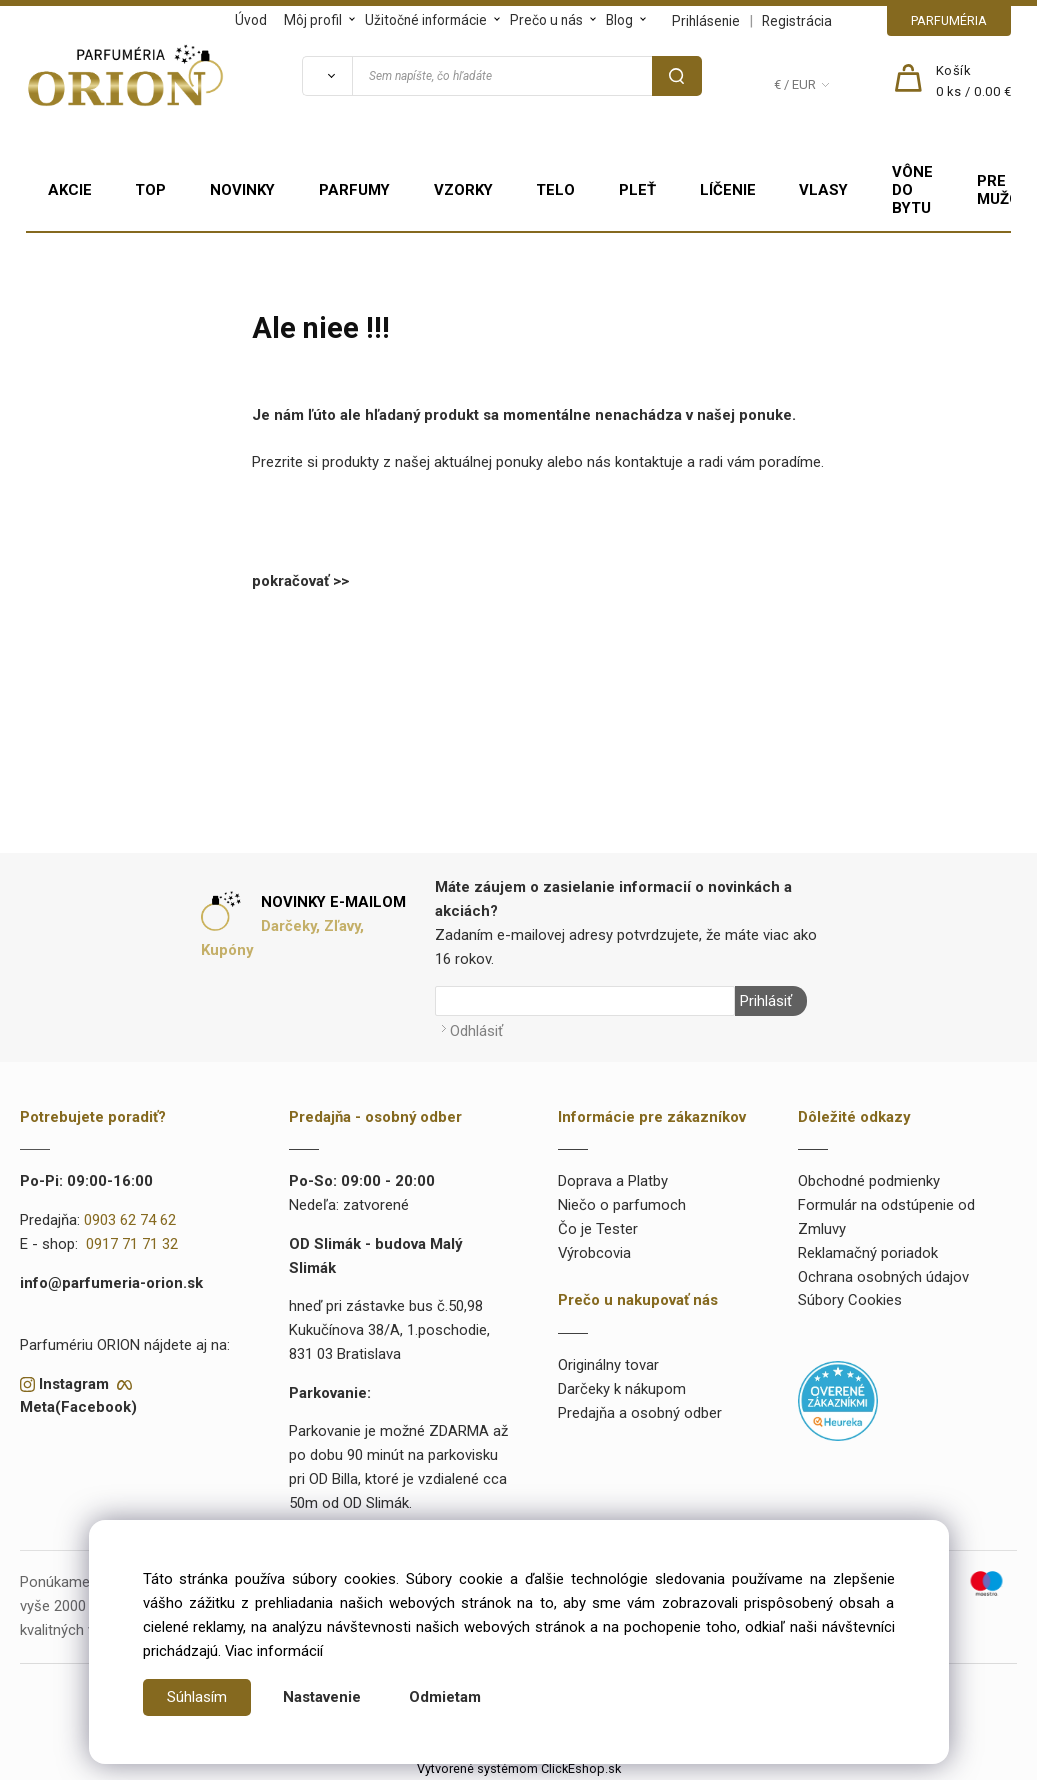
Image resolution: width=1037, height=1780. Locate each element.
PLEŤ (637, 190)
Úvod (251, 20)
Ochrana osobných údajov (883, 1276)
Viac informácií (274, 1651)
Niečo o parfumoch (622, 1204)
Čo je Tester (598, 1228)
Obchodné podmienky (869, 1181)
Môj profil (313, 20)
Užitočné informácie (426, 20)
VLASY (823, 190)
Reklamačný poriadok (868, 1252)
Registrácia (797, 21)
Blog (619, 20)
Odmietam (445, 1697)
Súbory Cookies (850, 1300)
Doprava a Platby (613, 1181)
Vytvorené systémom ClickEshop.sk (519, 1768)
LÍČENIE (728, 190)
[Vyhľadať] (327, 76)
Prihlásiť (766, 1001)
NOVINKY (242, 190)
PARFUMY (354, 190)
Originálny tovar (608, 1364)
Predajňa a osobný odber (640, 1412)
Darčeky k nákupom (622, 1388)
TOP (150, 190)
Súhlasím (197, 1697)
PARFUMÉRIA (949, 20)
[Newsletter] (585, 1001)
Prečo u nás (546, 20)
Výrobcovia (594, 1252)
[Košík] (974, 82)
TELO (555, 190)
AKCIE (70, 190)
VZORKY (463, 190)
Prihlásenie (706, 21)
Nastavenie (322, 1697)
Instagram (74, 1383)
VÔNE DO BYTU (912, 190)
